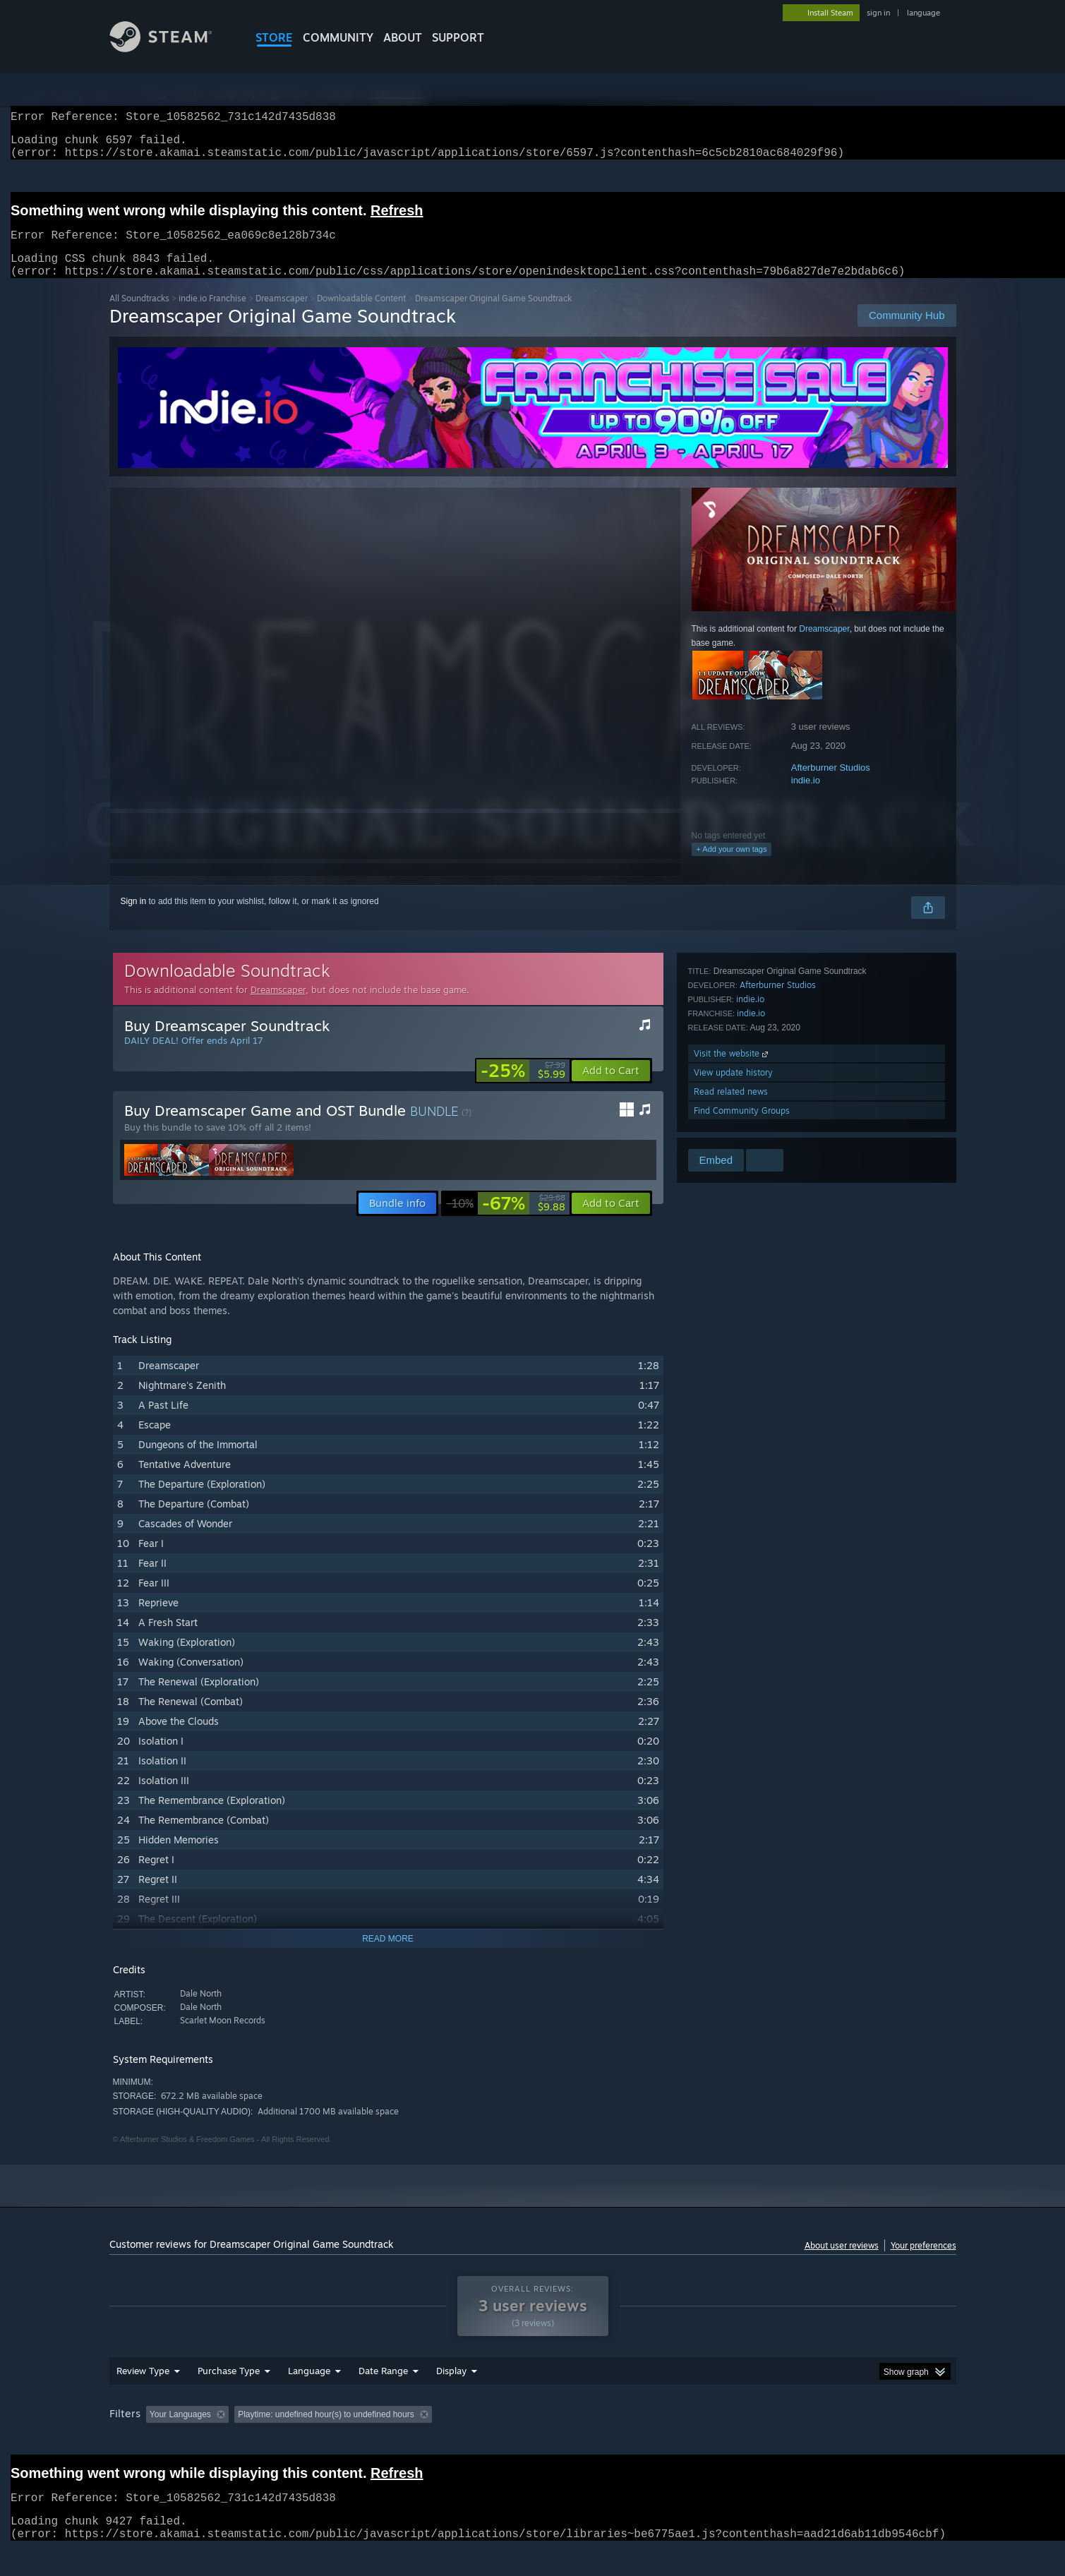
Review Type (142, 2397)
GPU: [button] (771, 2441)
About (402, 37)
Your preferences (923, 2262)
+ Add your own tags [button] (732, 866)
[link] (523, 1087)
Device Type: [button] (833, 2441)
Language (309, 2397)
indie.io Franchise (212, 315)
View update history (733, 1089)
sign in (878, 13)
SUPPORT (458, 37)
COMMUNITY (338, 37)
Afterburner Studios (830, 784)
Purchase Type (229, 2397)
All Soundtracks (139, 315)
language (923, 13)
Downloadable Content (361, 315)
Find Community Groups (742, 1127)
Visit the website (732, 1070)
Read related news (731, 1108)
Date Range (383, 2397)
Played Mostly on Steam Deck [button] (532, 2441)
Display (451, 2397)
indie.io (805, 797)
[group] (532, 2442)
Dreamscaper (281, 315)
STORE (274, 37)
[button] (611, 1087)
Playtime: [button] (431, 2441)
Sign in (134, 918)
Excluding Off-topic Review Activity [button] (322, 2441)
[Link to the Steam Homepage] (171, 48)
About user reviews (842, 2262)
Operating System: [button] (652, 2441)
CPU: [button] (724, 2441)
